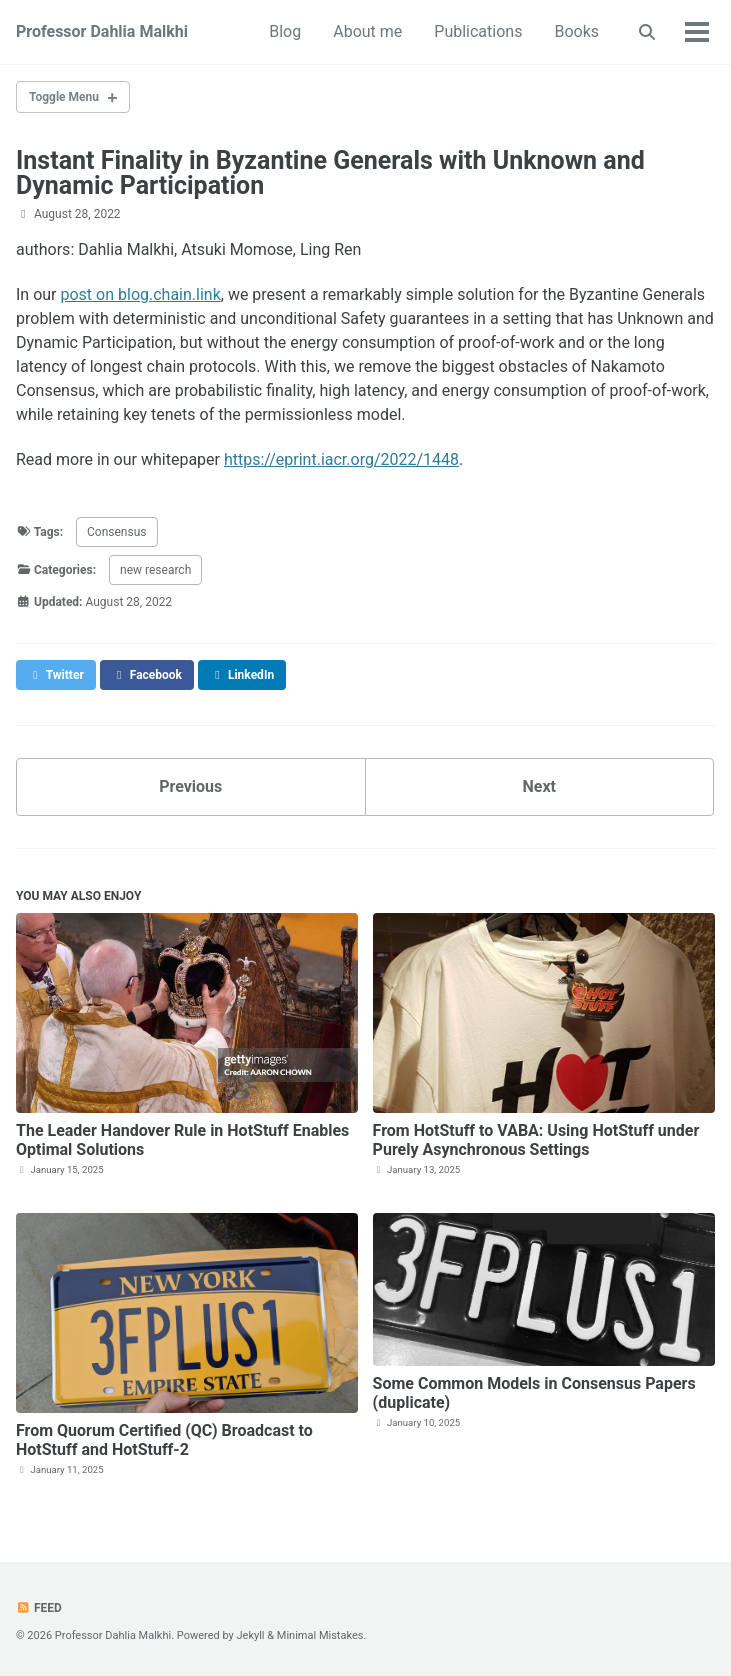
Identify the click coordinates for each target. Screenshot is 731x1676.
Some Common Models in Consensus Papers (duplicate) (534, 1393)
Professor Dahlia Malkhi (102, 31)
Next (539, 786)
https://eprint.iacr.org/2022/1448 (341, 459)
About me (367, 31)
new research (155, 570)
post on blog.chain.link (141, 294)
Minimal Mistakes (320, 1635)
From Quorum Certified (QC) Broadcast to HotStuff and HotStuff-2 (164, 1440)
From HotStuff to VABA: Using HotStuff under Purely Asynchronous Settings (536, 1140)
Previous (190, 786)
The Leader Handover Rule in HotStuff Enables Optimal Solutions (182, 1140)
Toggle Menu (64, 97)
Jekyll (250, 1635)
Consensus (116, 532)
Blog (285, 31)
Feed (39, 1608)
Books (576, 31)
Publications (478, 31)
